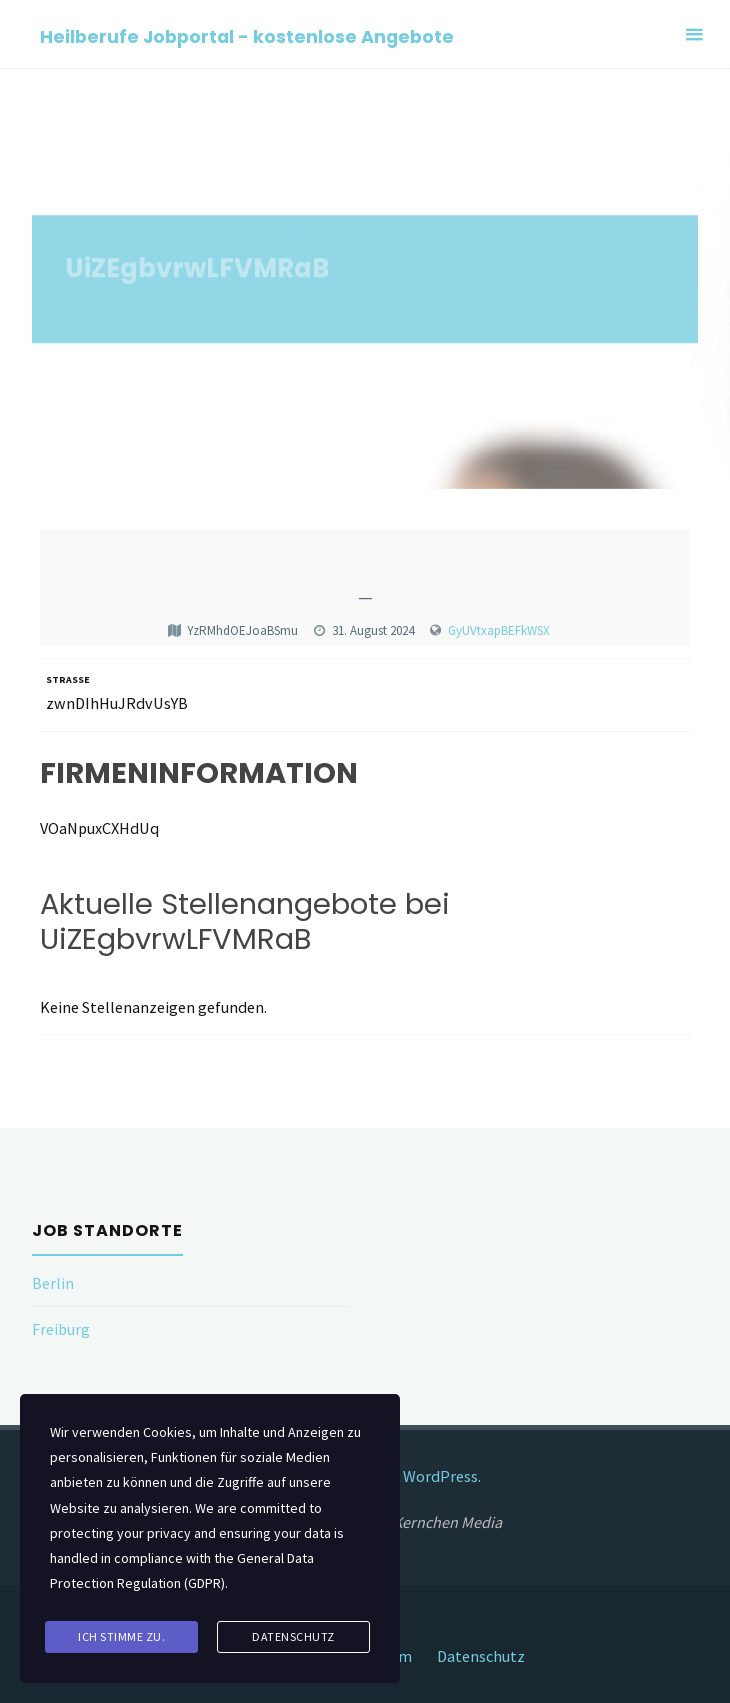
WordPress (440, 1476)
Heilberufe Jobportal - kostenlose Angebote (247, 35)
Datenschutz (481, 1656)
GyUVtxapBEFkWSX (499, 630)
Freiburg (61, 1329)
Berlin (53, 1283)
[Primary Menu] (694, 34)
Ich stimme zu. (121, 1636)
